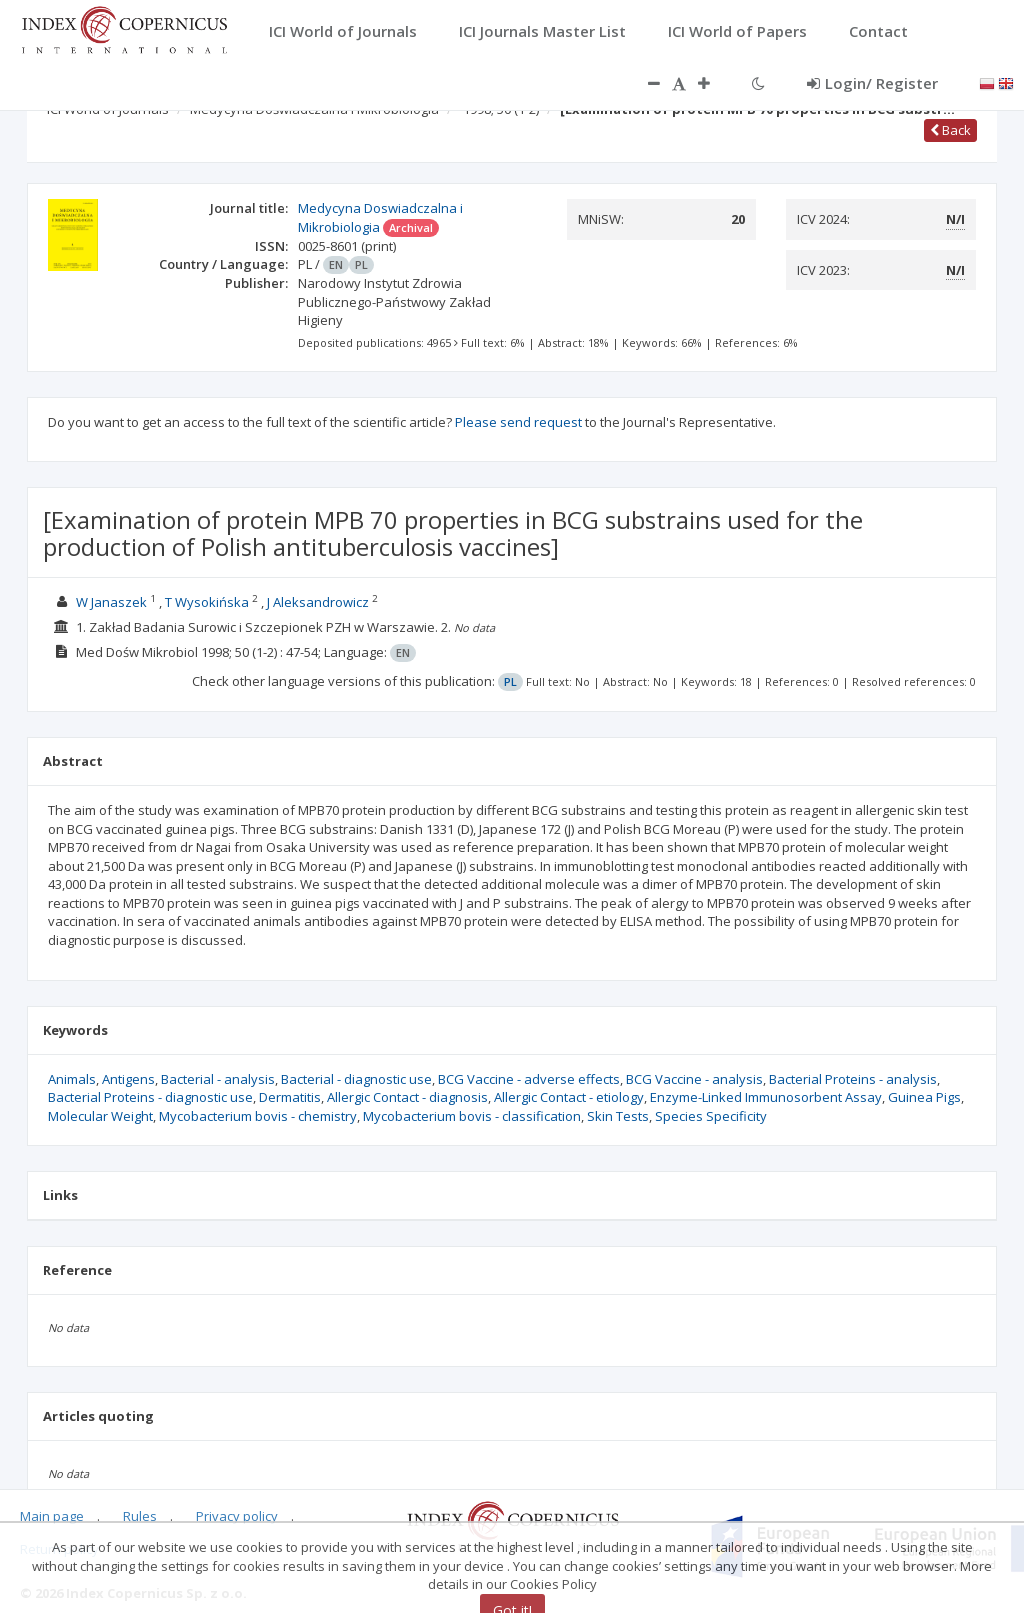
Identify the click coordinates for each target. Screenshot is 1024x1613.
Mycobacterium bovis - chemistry (258, 1116)
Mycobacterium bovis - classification (472, 1116)
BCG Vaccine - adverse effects (529, 1079)
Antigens (128, 1079)
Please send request (518, 422)
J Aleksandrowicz (318, 602)
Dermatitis (290, 1097)
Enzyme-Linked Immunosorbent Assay (766, 1097)
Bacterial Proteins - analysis (853, 1079)
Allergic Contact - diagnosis (407, 1097)
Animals (72, 1079)
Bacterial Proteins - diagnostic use (150, 1097)
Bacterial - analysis (218, 1079)
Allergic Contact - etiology (569, 1097)
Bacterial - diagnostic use (356, 1079)
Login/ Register (872, 83)
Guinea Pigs (924, 1097)
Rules (140, 1516)
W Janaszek (111, 602)
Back (950, 130)
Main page (52, 1516)
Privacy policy (237, 1516)
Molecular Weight (100, 1116)
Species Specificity (711, 1116)
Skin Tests (618, 1116)
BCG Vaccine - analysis (694, 1079)
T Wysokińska (207, 602)
